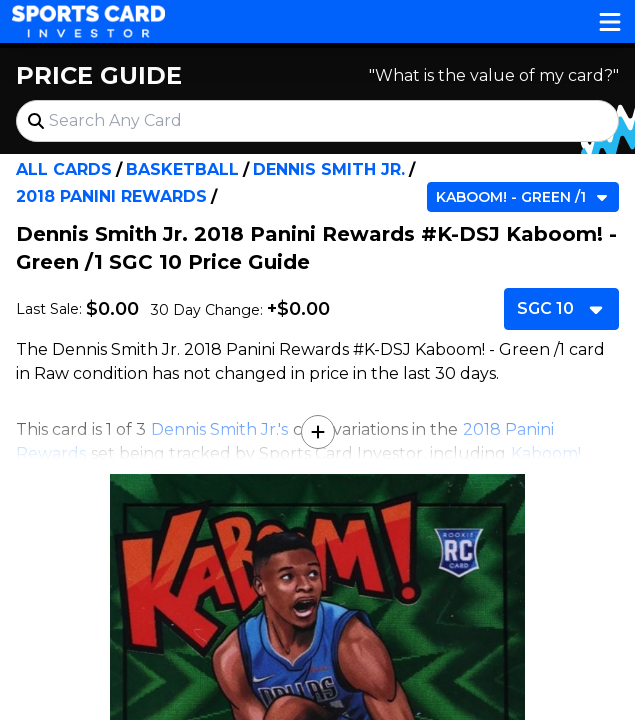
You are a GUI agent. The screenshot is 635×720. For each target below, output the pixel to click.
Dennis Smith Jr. (329, 169)
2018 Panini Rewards (111, 196)
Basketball (182, 169)
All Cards (64, 169)
